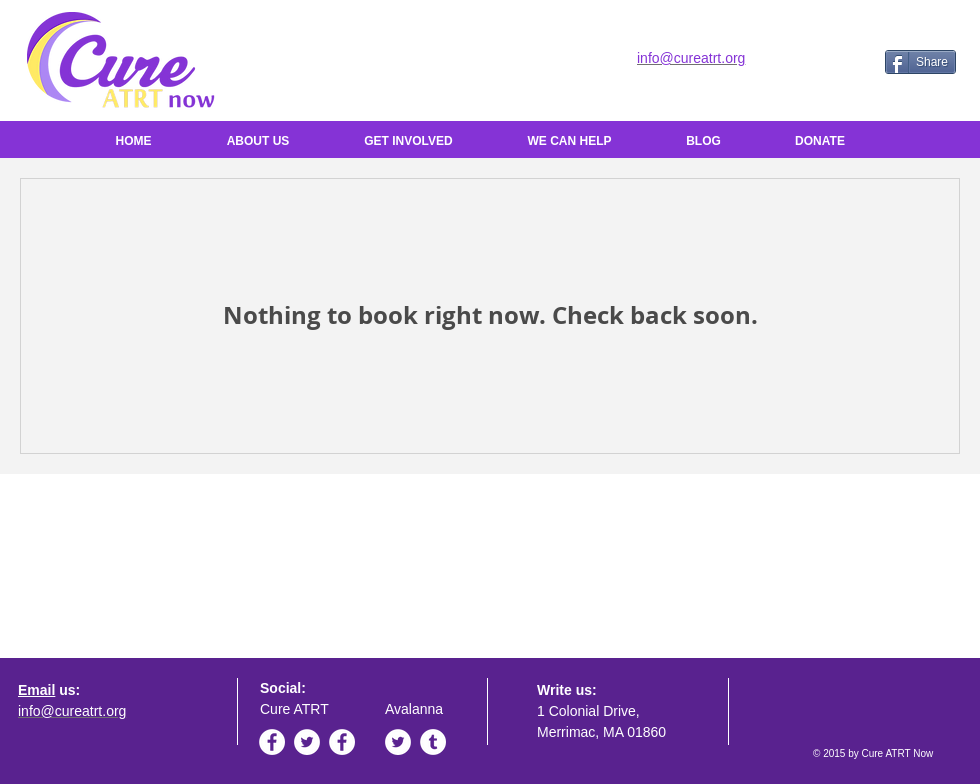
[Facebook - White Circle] (272, 742)
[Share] (920, 62)
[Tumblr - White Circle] (433, 742)
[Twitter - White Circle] (307, 742)
